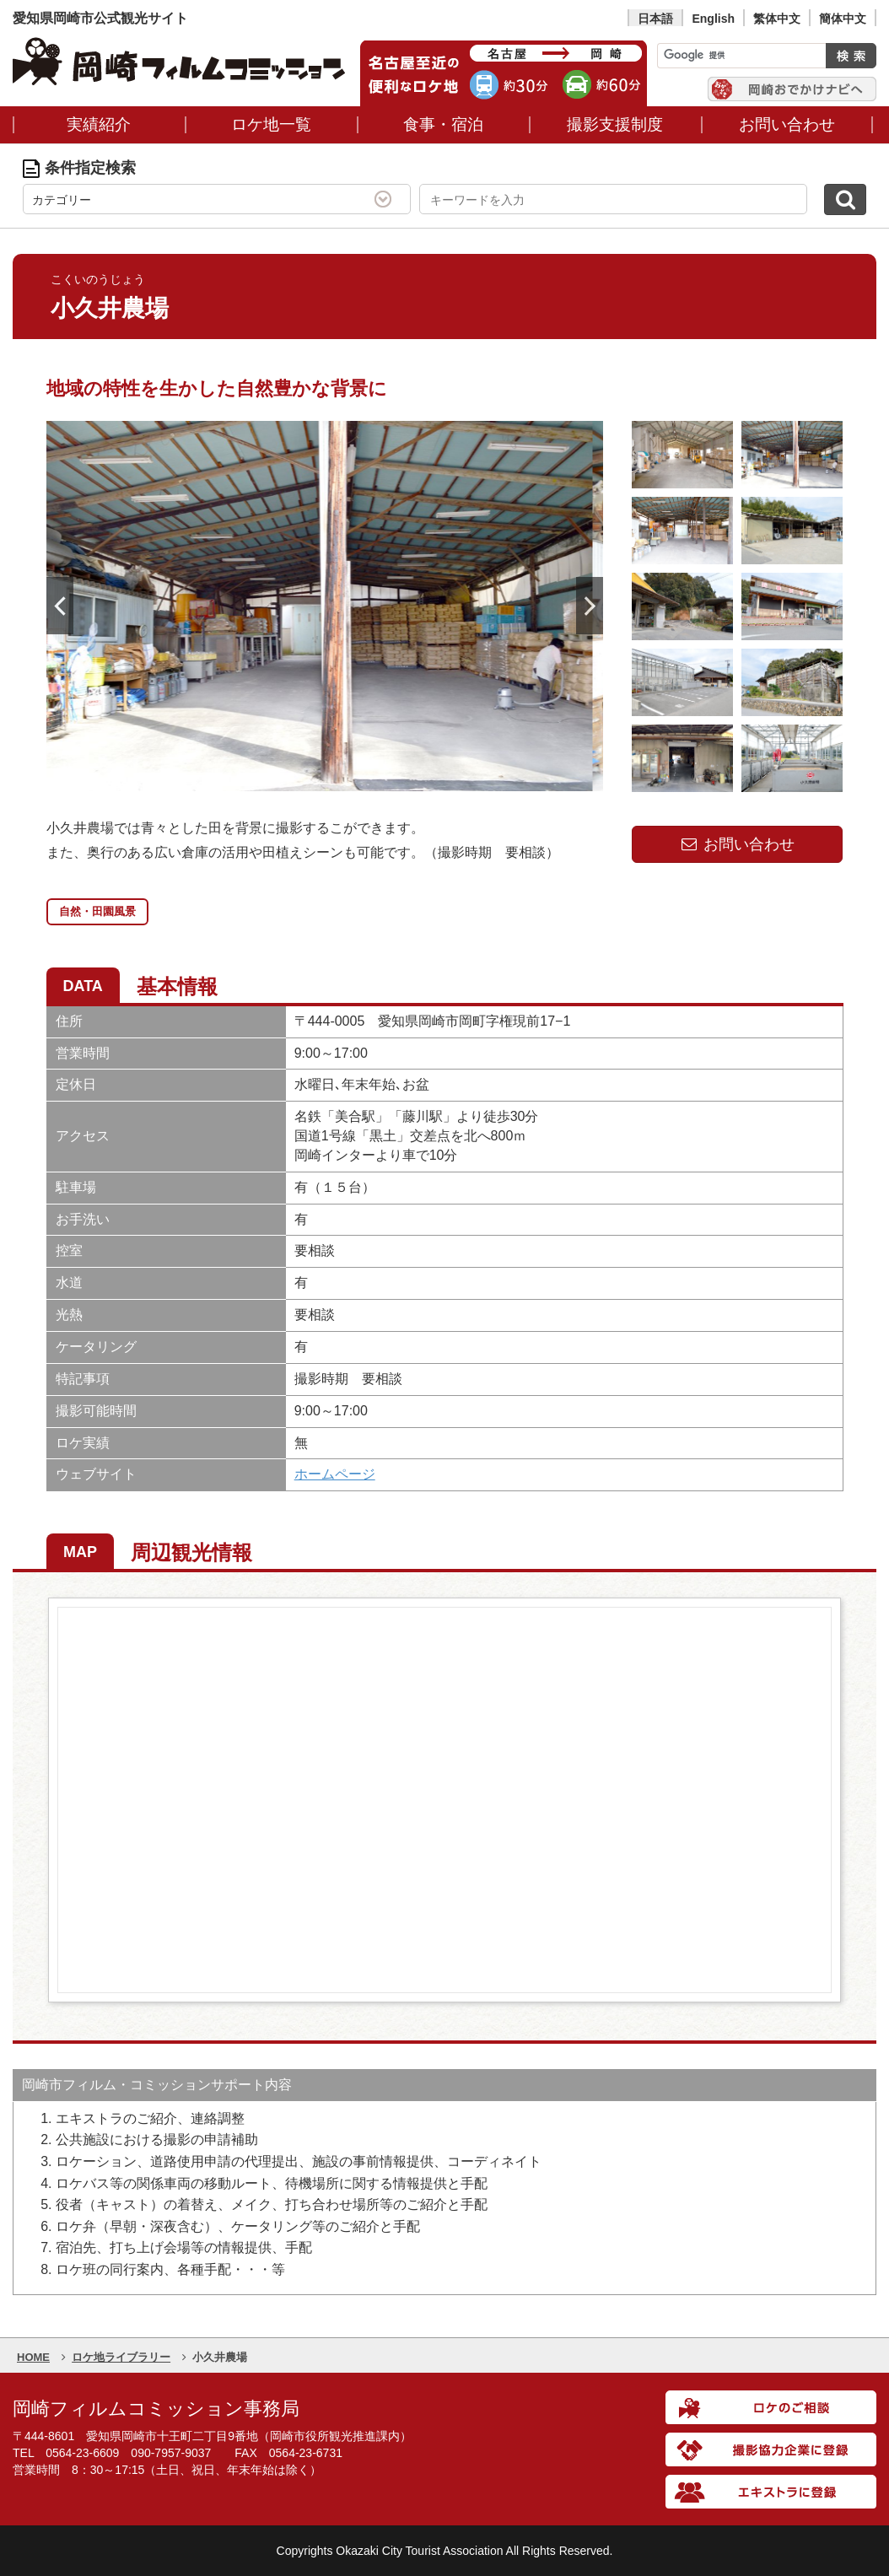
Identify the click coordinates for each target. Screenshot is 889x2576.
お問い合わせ (737, 844)
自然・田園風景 (97, 911)
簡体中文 (842, 18)
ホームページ (334, 1474)
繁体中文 (776, 18)
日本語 (655, 18)
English (713, 18)
